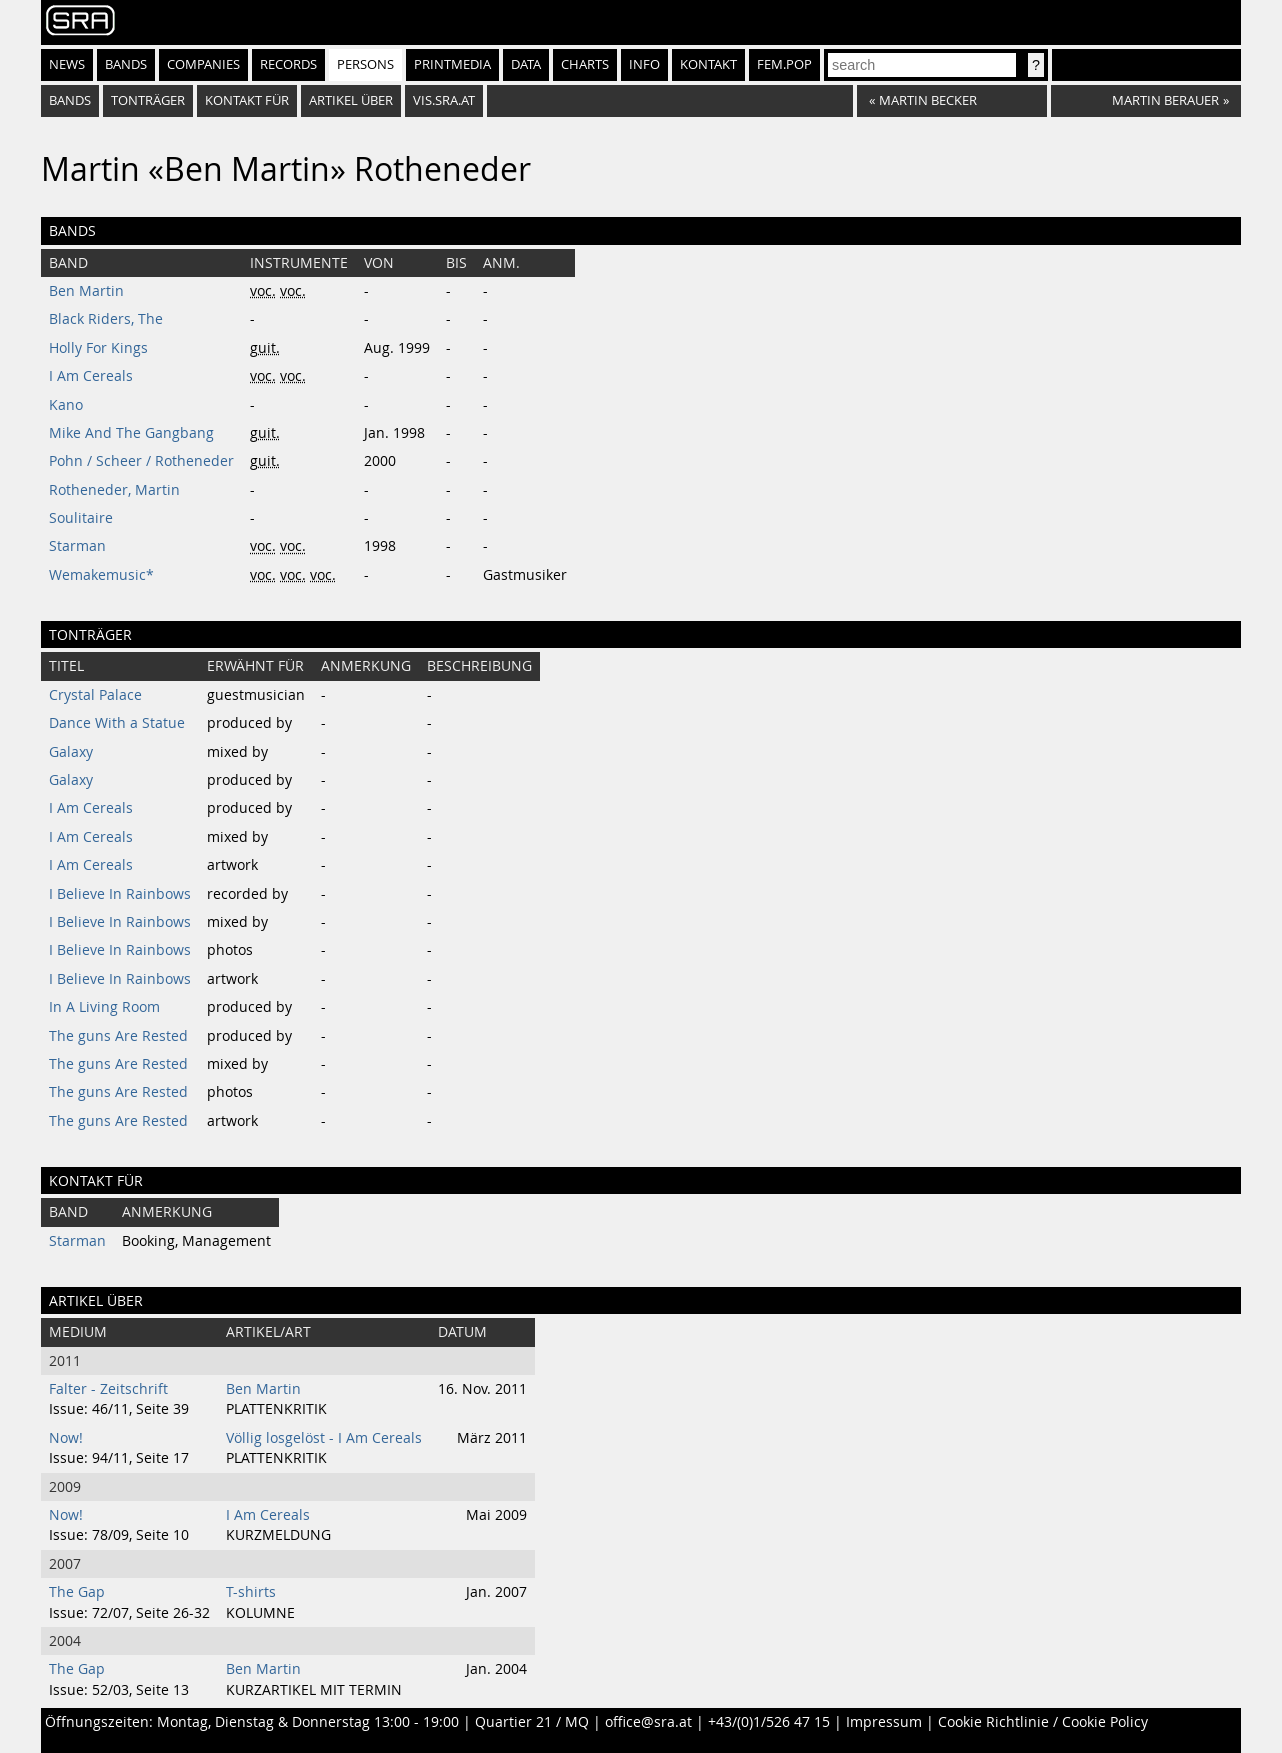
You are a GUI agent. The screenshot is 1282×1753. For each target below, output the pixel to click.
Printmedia (452, 64)
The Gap (77, 1592)
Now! (66, 1438)
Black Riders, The (106, 319)
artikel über (351, 100)
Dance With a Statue (117, 723)
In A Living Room (104, 1007)
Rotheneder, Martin (114, 490)
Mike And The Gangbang (131, 433)
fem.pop (784, 64)
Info (644, 64)
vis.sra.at (444, 100)
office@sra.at (648, 1722)
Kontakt (708, 64)
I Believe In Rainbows (120, 894)
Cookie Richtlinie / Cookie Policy (1043, 1722)
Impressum (884, 1722)
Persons (365, 64)
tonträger (148, 100)
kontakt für (247, 100)
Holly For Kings (98, 348)
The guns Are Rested (118, 1036)
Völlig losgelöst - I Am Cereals (324, 1438)
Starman (77, 546)
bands (70, 100)
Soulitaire (81, 518)
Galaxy (71, 752)
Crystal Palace (95, 695)
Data (526, 64)
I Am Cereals (91, 376)
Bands (126, 64)
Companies (203, 64)
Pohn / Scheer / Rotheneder (141, 461)
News (67, 64)
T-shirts (251, 1592)
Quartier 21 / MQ (532, 1722)
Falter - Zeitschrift (108, 1389)
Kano (66, 405)
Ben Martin (86, 291)
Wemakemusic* (101, 575)
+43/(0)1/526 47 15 (769, 1722)
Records (288, 64)
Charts (585, 64)
